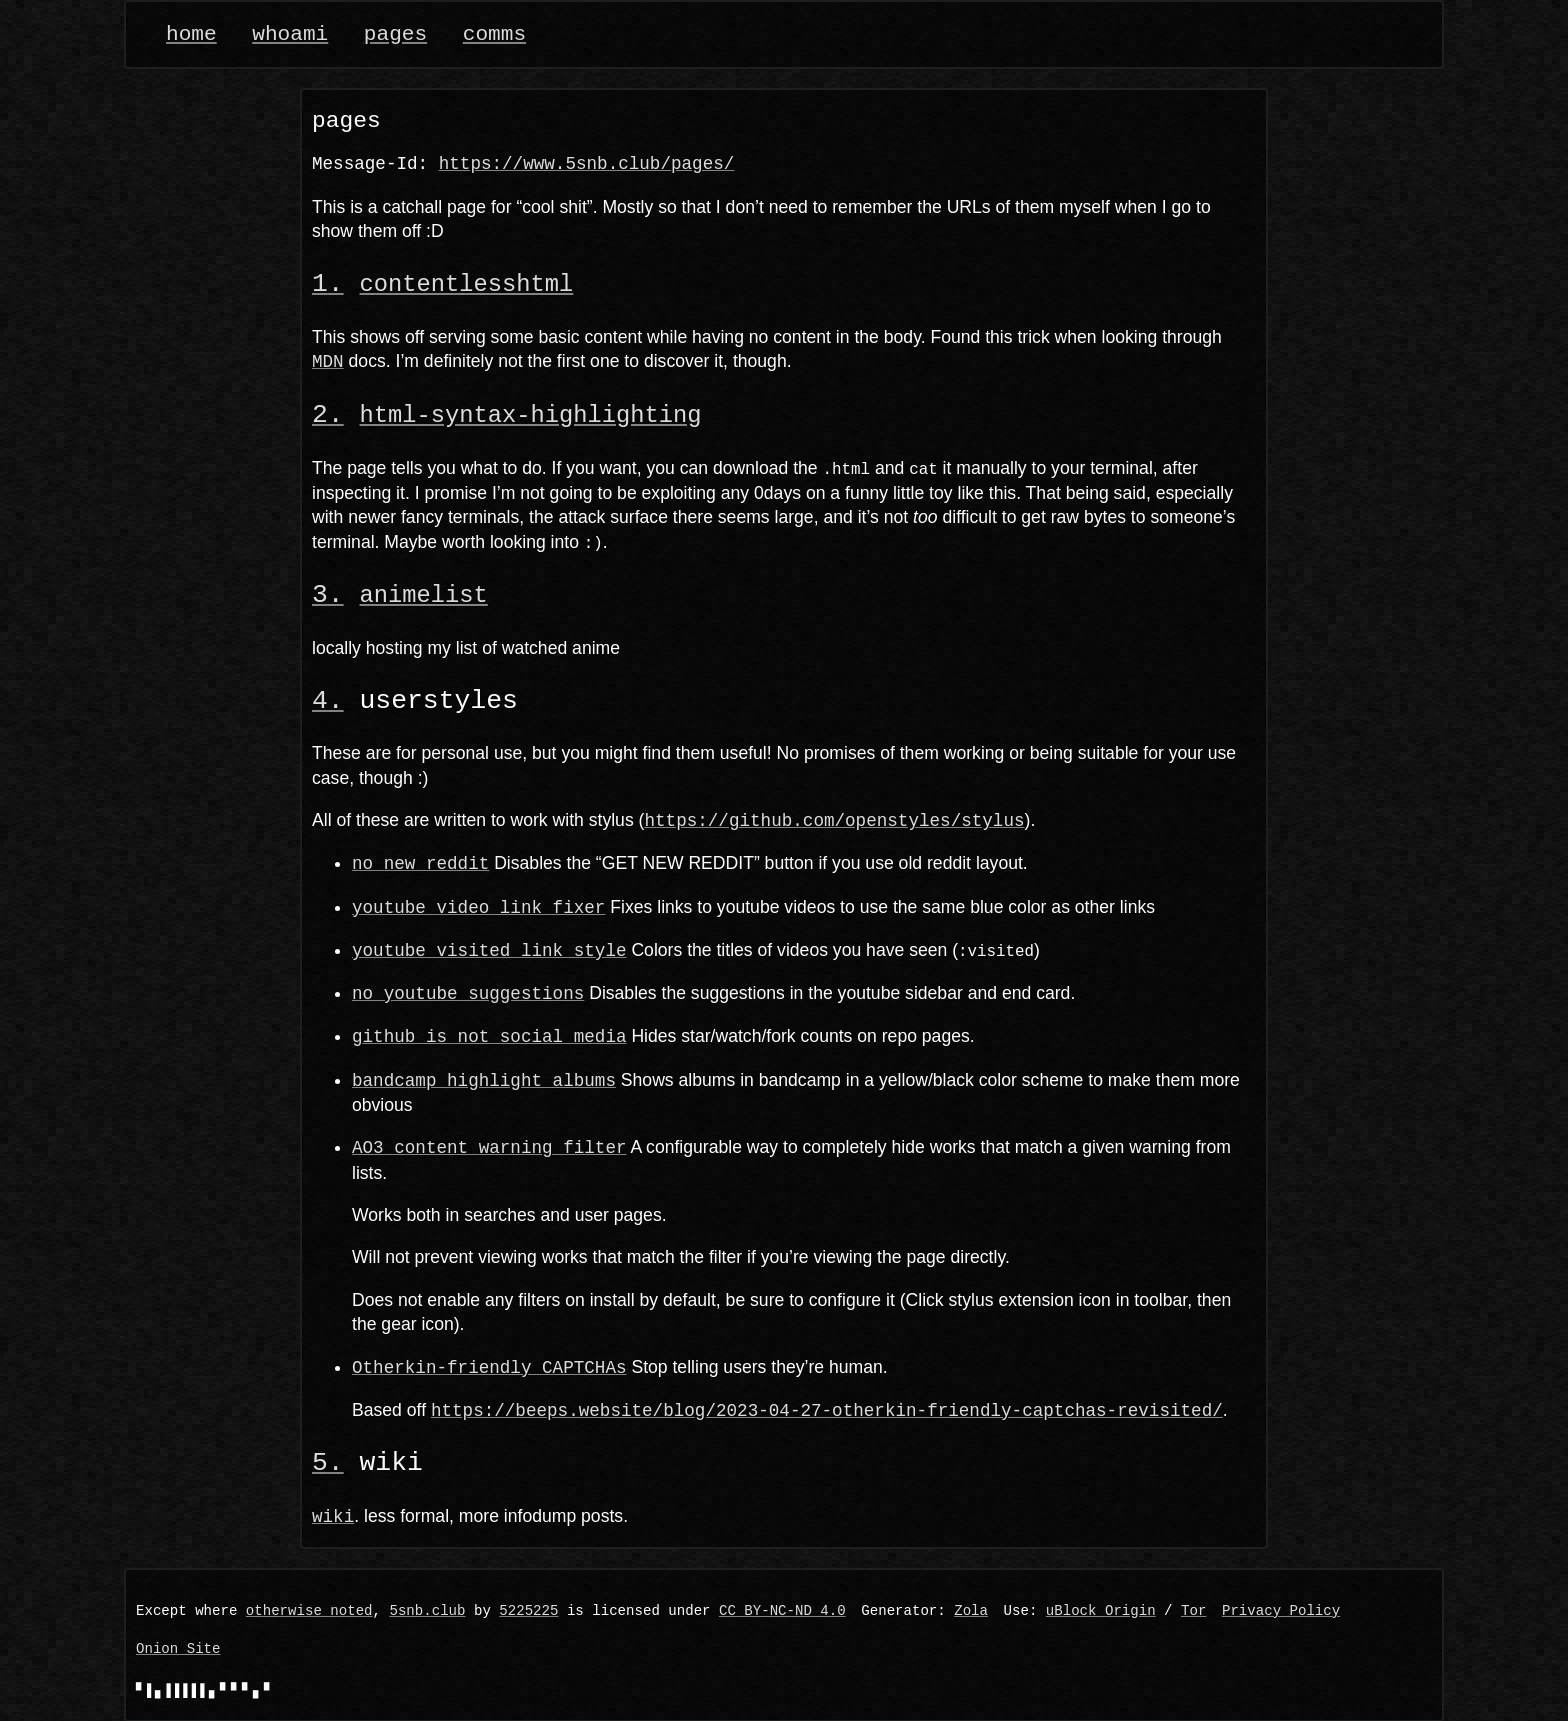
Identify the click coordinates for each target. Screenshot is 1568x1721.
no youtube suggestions (468, 992)
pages (395, 34)
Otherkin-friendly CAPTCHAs (489, 1365)
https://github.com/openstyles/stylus (834, 819)
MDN (328, 361)
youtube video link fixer (478, 906)
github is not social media (489, 1035)
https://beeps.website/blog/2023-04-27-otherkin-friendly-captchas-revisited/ (827, 1409)
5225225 (528, 1610)
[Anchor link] (328, 284)
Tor (1193, 1610)
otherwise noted (309, 1610)
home (191, 34)
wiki (333, 1515)
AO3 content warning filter (489, 1146)
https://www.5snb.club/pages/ (587, 164)
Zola (971, 1610)
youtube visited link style (489, 949)
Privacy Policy (1281, 1610)
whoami (290, 34)
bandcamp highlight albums (484, 1078)
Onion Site (178, 1648)
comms (494, 34)
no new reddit (420, 862)
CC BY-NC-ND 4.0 (782, 1610)
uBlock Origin (1101, 1610)
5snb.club (427, 1610)
